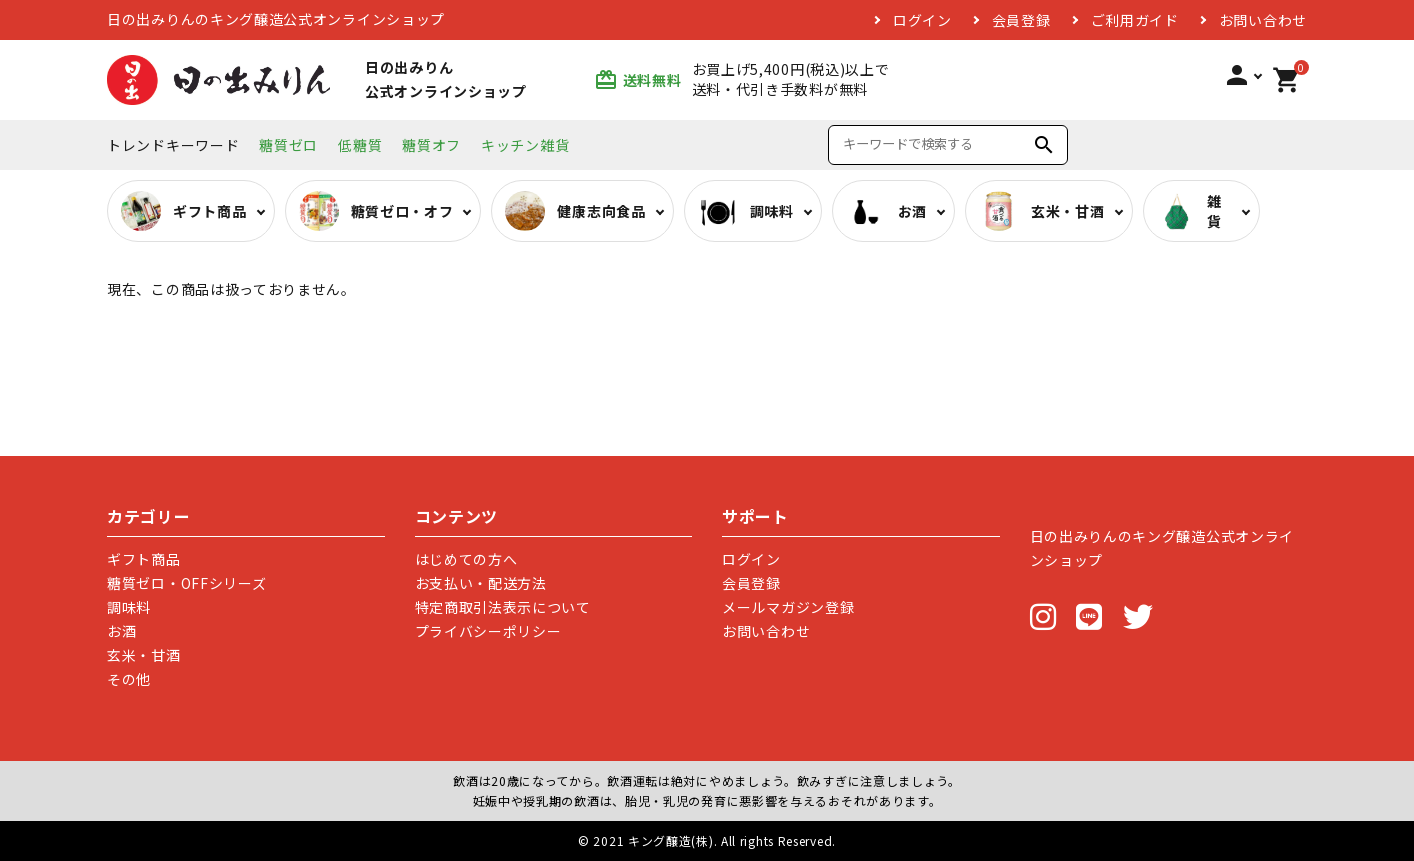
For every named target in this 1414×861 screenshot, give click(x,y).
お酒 (121, 631)
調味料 (129, 607)
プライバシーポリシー (488, 631)
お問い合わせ (1263, 20)
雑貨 (1189, 211)
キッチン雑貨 (525, 145)
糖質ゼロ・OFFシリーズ (186, 583)
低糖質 (360, 145)
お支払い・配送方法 (481, 583)
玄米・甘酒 (144, 655)
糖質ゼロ (288, 145)
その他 (129, 679)
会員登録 (1021, 20)
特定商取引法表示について (503, 607)
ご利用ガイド (1135, 20)
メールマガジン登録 (788, 607)
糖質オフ (431, 145)
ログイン (922, 20)
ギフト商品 (144, 559)
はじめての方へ (466, 559)
